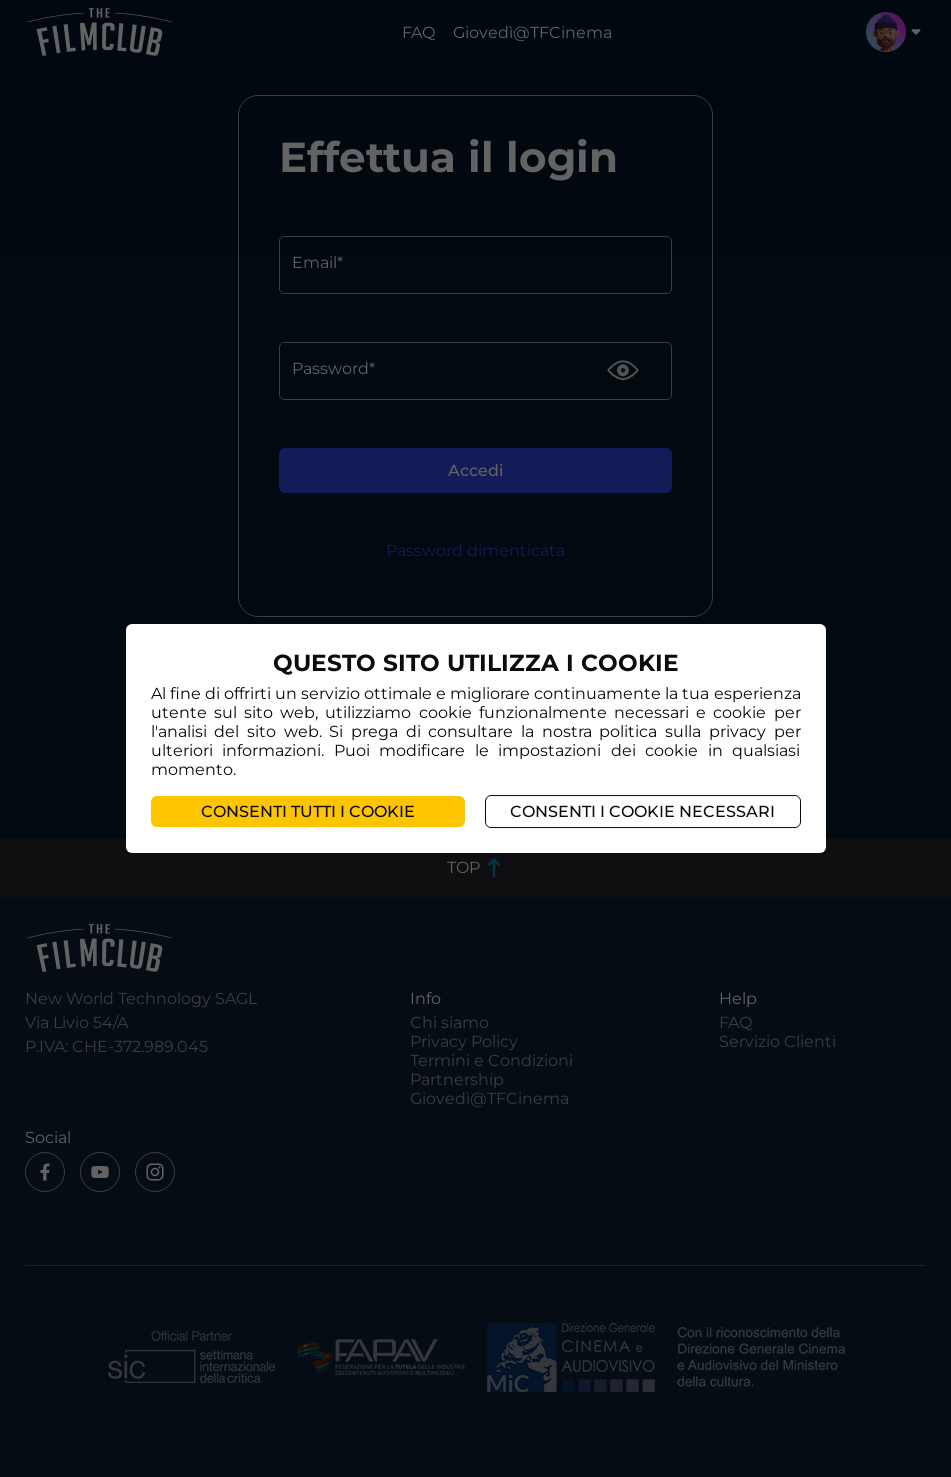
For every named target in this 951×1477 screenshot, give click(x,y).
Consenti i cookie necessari (642, 811)
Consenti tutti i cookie (308, 811)
